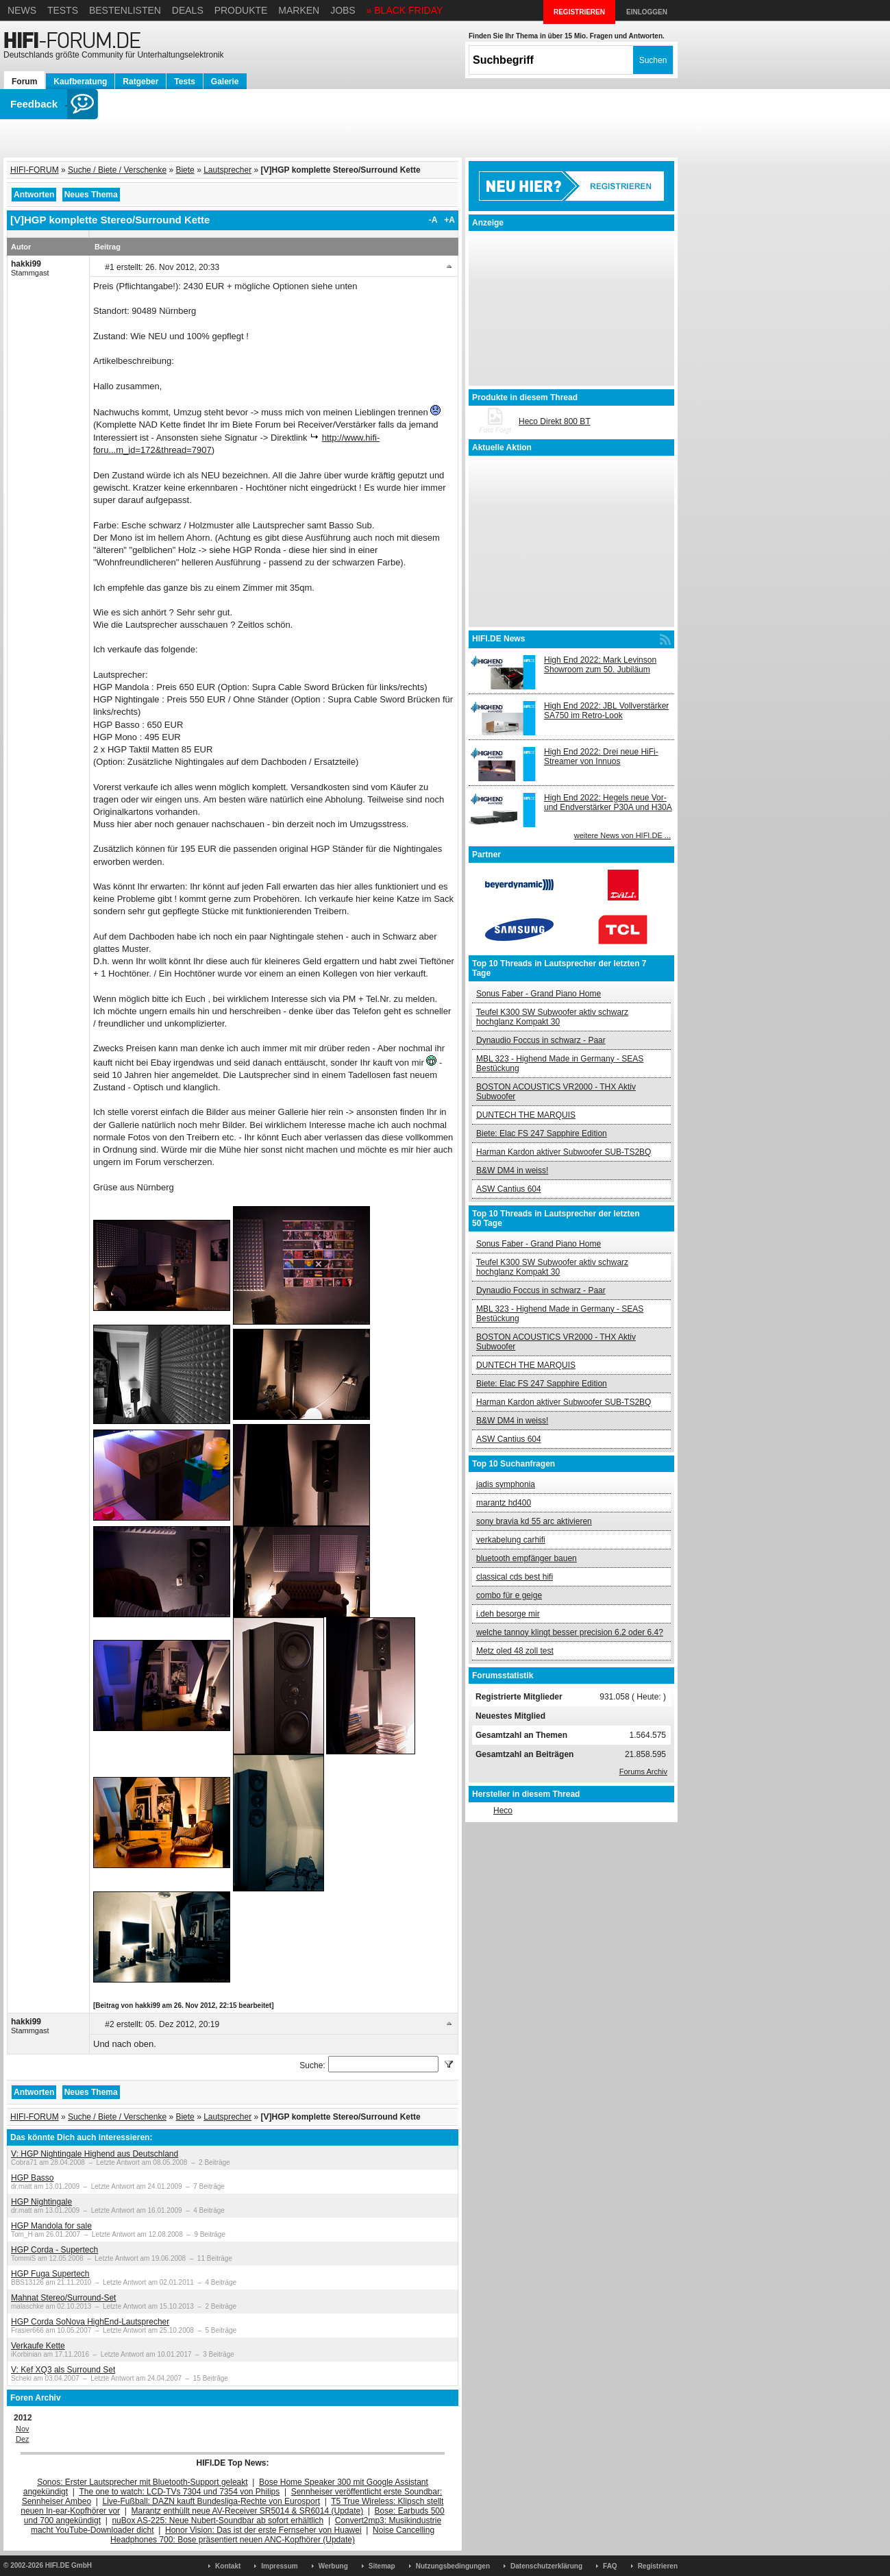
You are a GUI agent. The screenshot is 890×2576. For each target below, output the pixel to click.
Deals (187, 10)
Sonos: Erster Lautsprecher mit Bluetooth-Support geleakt (142, 2482)
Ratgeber (140, 81)
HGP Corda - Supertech (54, 2250)
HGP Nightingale (41, 2202)
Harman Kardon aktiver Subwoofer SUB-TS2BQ (563, 1152)
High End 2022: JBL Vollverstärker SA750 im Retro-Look (606, 710)
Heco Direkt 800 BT (555, 421)
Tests (62, 10)
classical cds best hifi (514, 1577)
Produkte (241, 10)
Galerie (225, 81)
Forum (24, 81)
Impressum (279, 2566)
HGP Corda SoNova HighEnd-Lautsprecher (90, 2322)
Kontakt (227, 2566)
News (22, 10)
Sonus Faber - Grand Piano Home (538, 993)
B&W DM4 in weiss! (512, 1170)
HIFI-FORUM (34, 170)
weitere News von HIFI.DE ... (622, 835)
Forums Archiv (643, 1771)
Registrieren (658, 2566)
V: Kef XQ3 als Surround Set (63, 2370)
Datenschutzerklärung (546, 2566)
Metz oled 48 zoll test (515, 1651)
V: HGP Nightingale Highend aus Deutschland (94, 2154)
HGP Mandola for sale (51, 2226)
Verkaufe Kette (38, 2346)
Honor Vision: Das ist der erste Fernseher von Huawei (263, 2530)
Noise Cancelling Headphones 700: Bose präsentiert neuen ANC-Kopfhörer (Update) (272, 2534)
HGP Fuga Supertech (50, 2274)
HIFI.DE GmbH (68, 2565)
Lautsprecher (227, 170)
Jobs (343, 10)
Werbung (333, 2566)
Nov (22, 2429)
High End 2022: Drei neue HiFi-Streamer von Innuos (601, 756)
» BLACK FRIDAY (405, 10)
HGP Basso (32, 2178)
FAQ (610, 2566)
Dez (22, 2439)
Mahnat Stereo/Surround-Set (63, 2298)
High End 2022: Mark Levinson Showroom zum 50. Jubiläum (600, 664)
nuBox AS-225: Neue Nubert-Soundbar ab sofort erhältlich (217, 2520)
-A (433, 220)
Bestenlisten (125, 10)
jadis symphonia (505, 1484)
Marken (298, 10)
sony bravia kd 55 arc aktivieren (534, 1521)
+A (449, 220)
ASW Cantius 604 (508, 1189)
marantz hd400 (503, 1503)
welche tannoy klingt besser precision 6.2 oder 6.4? (569, 1632)
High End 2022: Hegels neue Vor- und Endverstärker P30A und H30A (608, 802)
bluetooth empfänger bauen (526, 1558)
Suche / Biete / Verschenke (117, 170)
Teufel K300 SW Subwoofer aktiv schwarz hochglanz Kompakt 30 (552, 1017)
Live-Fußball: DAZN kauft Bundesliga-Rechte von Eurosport (211, 2501)
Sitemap (382, 2566)
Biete (184, 170)
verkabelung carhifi (510, 1540)
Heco (502, 1810)
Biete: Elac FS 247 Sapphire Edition (541, 1133)
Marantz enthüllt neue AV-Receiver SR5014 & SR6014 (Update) (248, 2511)
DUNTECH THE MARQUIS (526, 1115)
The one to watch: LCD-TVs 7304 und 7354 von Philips (179, 2492)
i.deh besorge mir (508, 1614)
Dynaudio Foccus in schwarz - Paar (541, 1040)
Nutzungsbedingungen (453, 2566)
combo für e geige (509, 1595)
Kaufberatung (80, 81)
